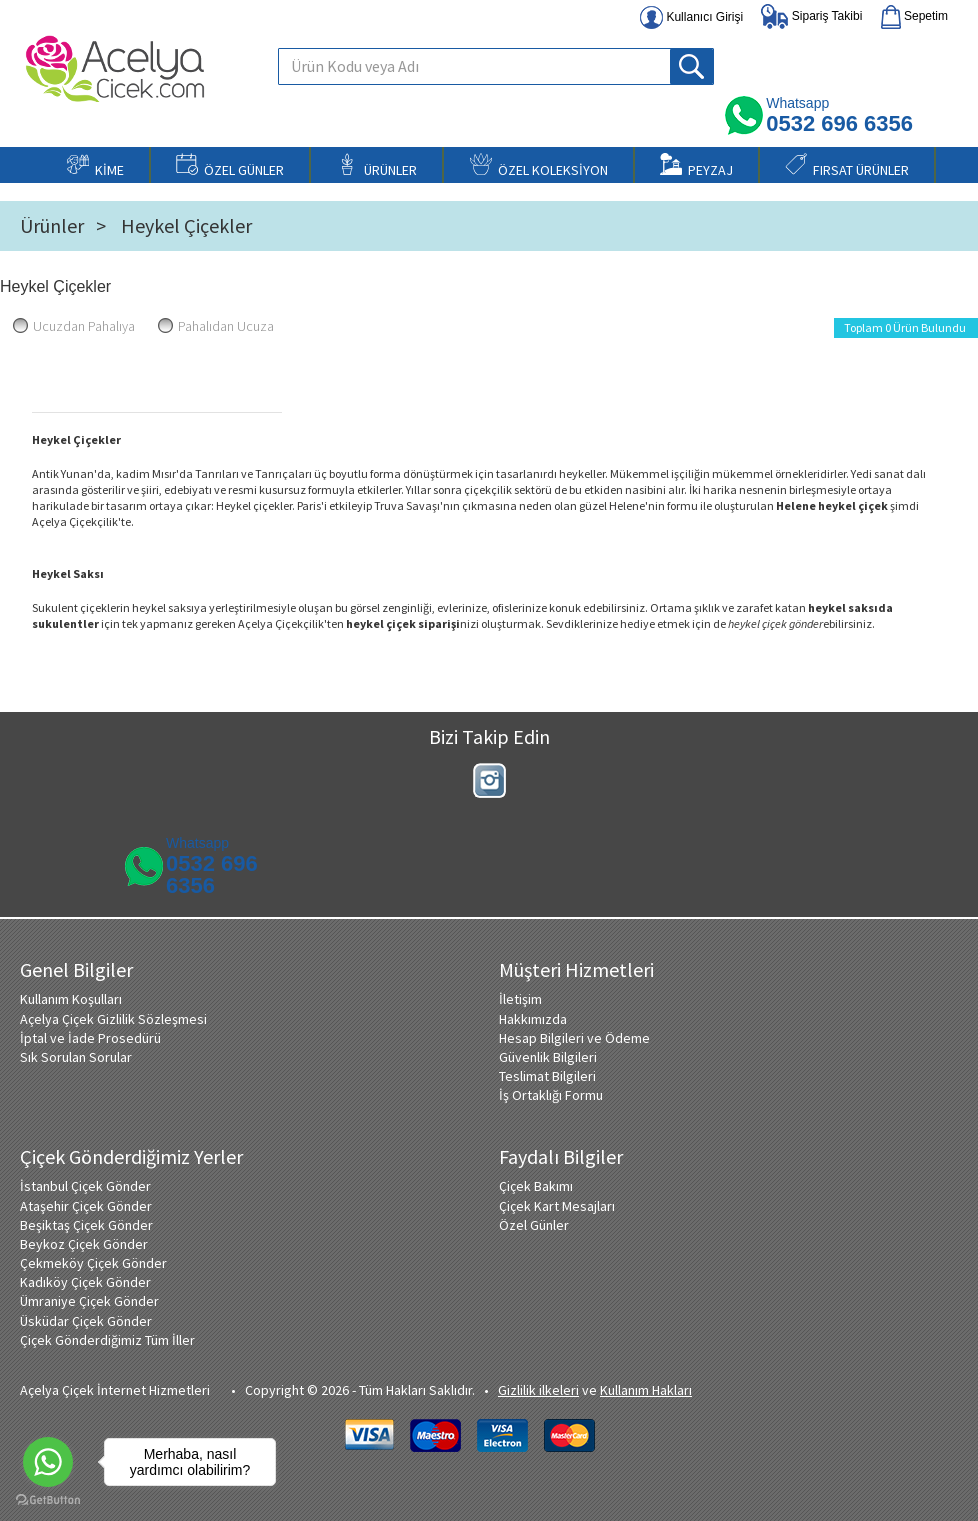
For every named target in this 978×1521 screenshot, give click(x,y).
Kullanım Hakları (646, 1390)
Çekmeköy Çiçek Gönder (93, 1263)
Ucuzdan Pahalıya (74, 326)
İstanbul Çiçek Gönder (85, 1186)
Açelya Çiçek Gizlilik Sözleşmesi (113, 1019)
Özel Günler (534, 1225)
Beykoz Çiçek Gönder (84, 1244)
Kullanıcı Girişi (691, 17)
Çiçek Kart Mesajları (557, 1206)
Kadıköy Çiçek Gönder (85, 1282)
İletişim (520, 999)
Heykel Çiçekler (186, 226)
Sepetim (914, 17)
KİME (95, 166)
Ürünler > (63, 226)
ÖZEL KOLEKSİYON (539, 166)
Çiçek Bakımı (536, 1186)
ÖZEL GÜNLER (230, 166)
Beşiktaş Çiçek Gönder (86, 1225)
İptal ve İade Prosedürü (90, 1038)
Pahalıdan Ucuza (216, 326)
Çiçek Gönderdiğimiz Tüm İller (107, 1340)
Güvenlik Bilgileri (548, 1057)
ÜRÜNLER (376, 166)
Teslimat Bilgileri (547, 1076)
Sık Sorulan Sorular (76, 1057)
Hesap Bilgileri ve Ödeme (574, 1038)
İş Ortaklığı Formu (551, 1095)
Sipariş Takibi (811, 16)
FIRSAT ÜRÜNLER (847, 166)
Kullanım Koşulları (71, 999)
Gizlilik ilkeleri (538, 1390)
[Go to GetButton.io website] (48, 1500)
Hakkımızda (533, 1019)
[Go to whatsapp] (48, 1462)
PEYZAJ (696, 166)
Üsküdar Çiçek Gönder (86, 1321)
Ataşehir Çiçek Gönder (86, 1206)
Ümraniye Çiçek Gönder (89, 1301)
